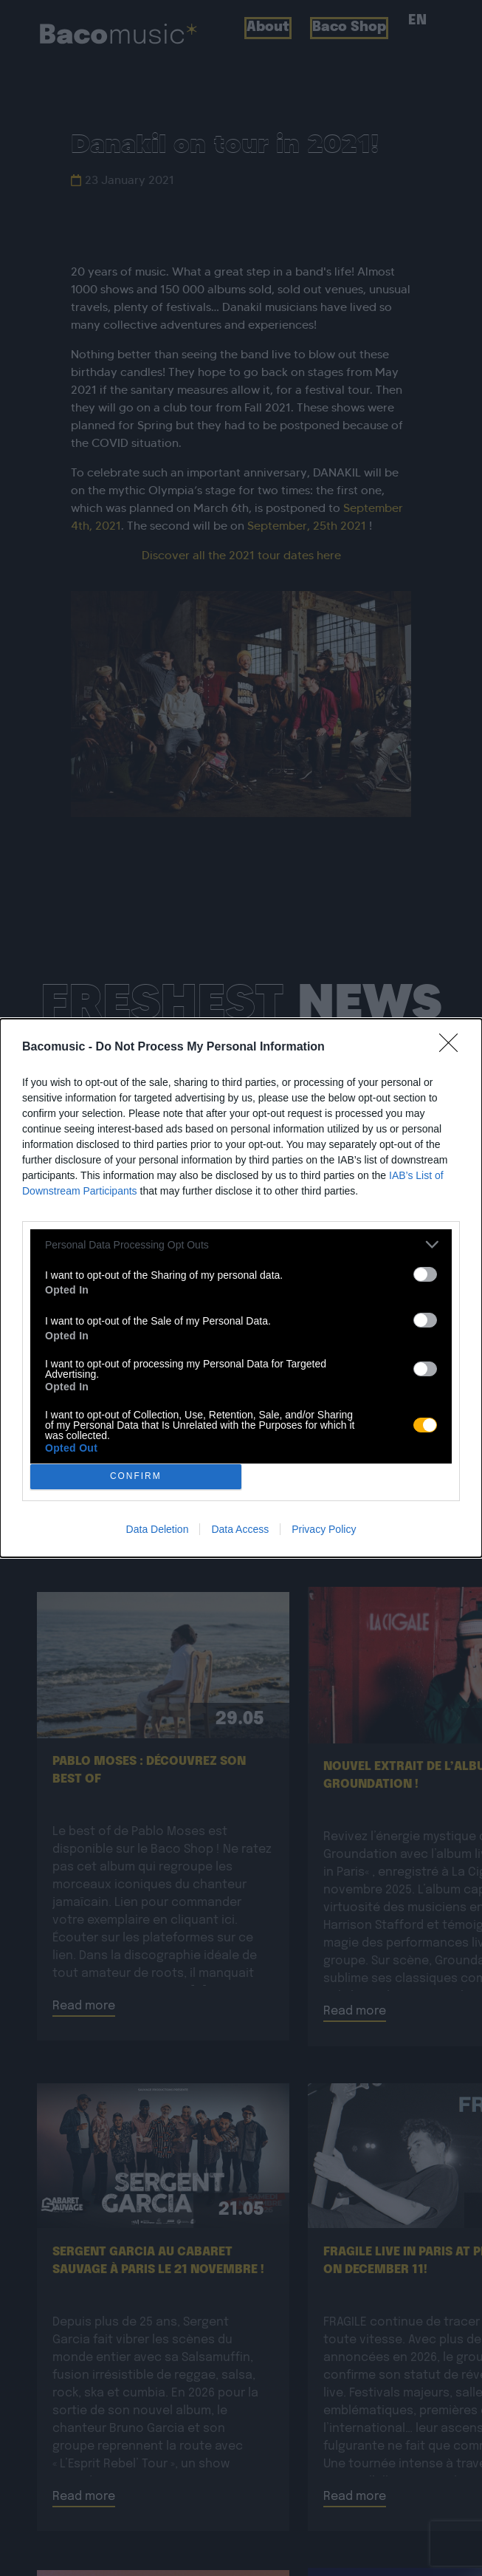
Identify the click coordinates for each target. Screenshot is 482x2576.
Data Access (240, 1529)
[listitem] (241, 1244)
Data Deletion (157, 1529)
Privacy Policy (324, 1529)
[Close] (453, 1048)
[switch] (425, 1274)
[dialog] (241, 1288)
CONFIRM (135, 1477)
